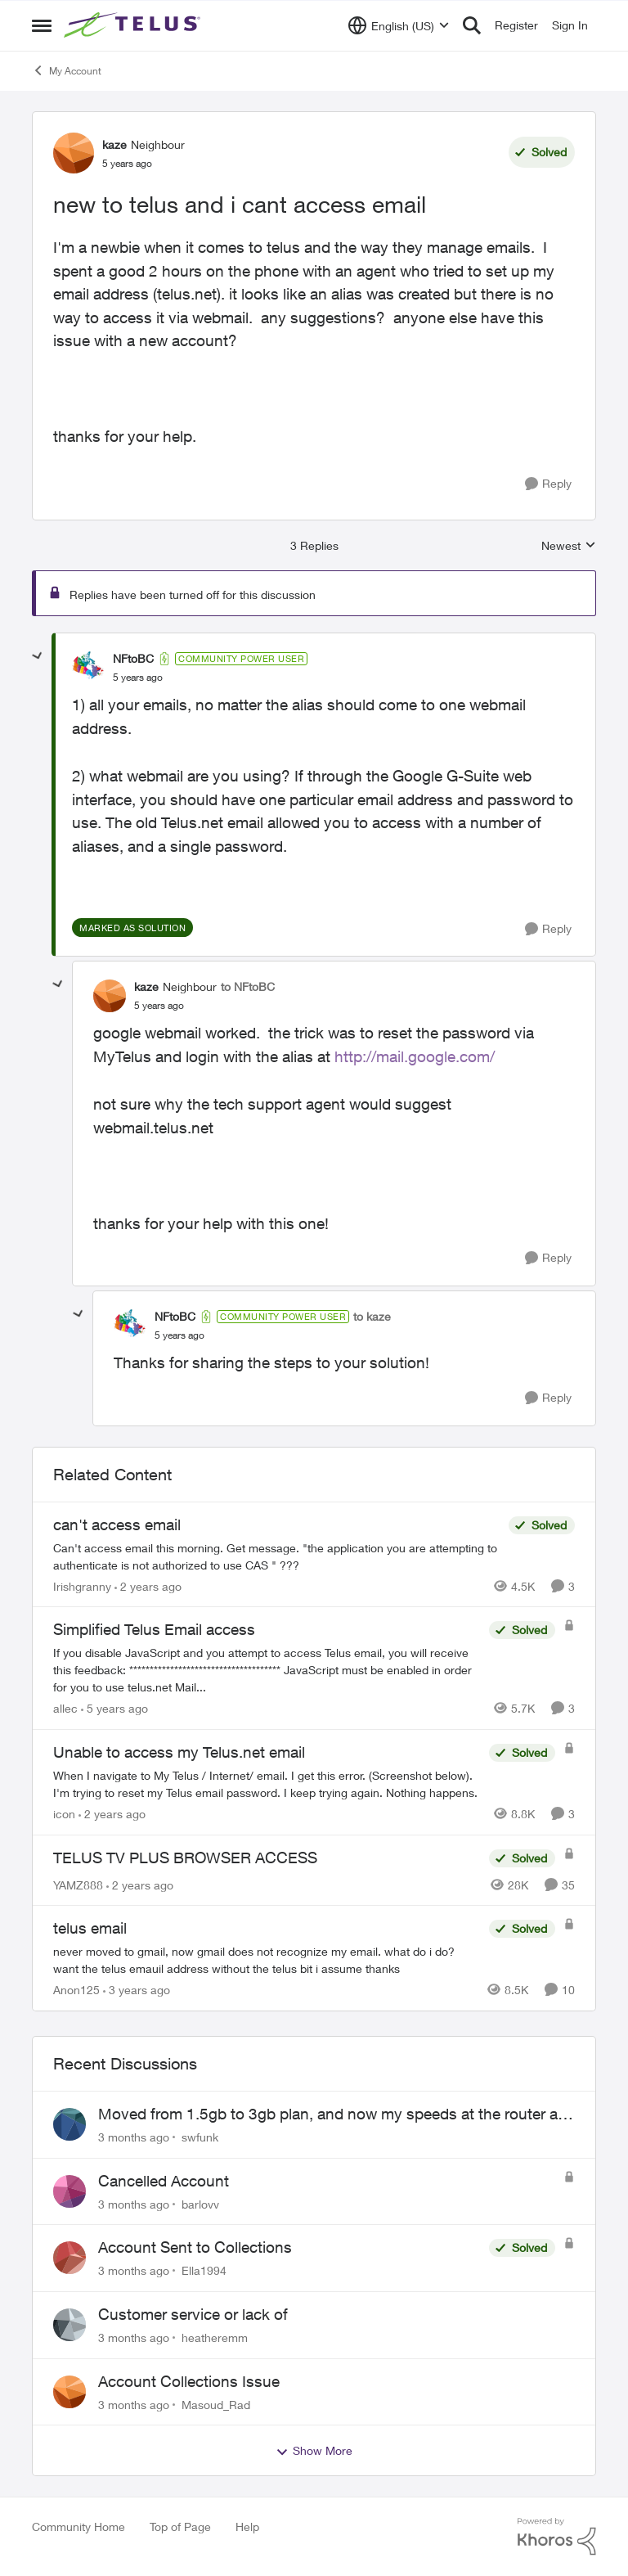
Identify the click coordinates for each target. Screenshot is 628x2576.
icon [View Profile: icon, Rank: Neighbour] (64, 1814)
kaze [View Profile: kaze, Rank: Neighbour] (114, 144)
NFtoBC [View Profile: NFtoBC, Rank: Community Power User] (133, 658)
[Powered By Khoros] (557, 2537)
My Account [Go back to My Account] (66, 70)
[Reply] (548, 484)
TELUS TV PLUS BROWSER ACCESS (185, 1858)
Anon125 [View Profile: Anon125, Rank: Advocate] (76, 1990)
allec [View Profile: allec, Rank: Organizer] (65, 1708)
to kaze (372, 1316)
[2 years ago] (148, 1585)
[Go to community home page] (134, 25)
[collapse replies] (37, 656)
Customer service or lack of (193, 2314)
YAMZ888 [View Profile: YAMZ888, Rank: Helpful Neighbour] (78, 1884)
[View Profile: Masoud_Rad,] (69, 2392)
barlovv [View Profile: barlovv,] (200, 2203)
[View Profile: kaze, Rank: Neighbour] (73, 153)
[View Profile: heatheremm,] (69, 2324)
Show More (314, 2450)
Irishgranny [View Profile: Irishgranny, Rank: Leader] (82, 1585)
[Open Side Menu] (42, 25)
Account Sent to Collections (195, 2247)
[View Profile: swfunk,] (69, 2124)
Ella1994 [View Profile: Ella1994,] (204, 2270)
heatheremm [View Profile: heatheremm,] (215, 2337)
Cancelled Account (163, 2181)
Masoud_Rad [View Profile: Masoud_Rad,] (216, 2404)
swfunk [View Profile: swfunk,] (200, 2137)
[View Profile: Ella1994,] (69, 2257)
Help (247, 2526)
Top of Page (180, 2526)
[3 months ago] (133, 2137)
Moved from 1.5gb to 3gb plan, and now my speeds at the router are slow (334, 2114)
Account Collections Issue (189, 2381)
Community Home (78, 2526)
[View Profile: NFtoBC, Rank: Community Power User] (88, 667)
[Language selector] (398, 25)
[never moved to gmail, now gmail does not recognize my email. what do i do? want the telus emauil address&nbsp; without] (267, 1960)
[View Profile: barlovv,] (69, 2191)
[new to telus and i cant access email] (138, 677)
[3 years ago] (136, 1989)
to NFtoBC (248, 986)
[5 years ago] (114, 1708)
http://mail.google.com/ (414, 1056)
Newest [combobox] (568, 546)
